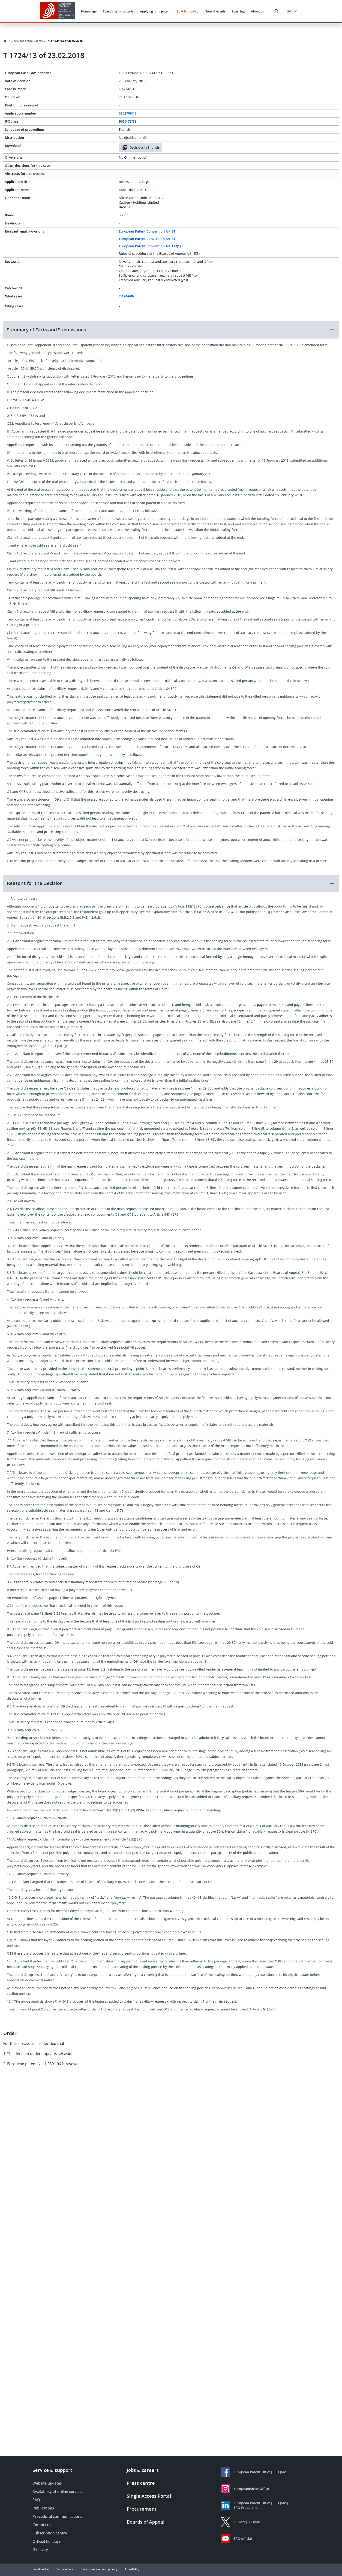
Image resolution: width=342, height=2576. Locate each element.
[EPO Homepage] (57, 11)
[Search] (276, 11)
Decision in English (140, 147)
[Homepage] (5, 41)
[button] (171, 329)
